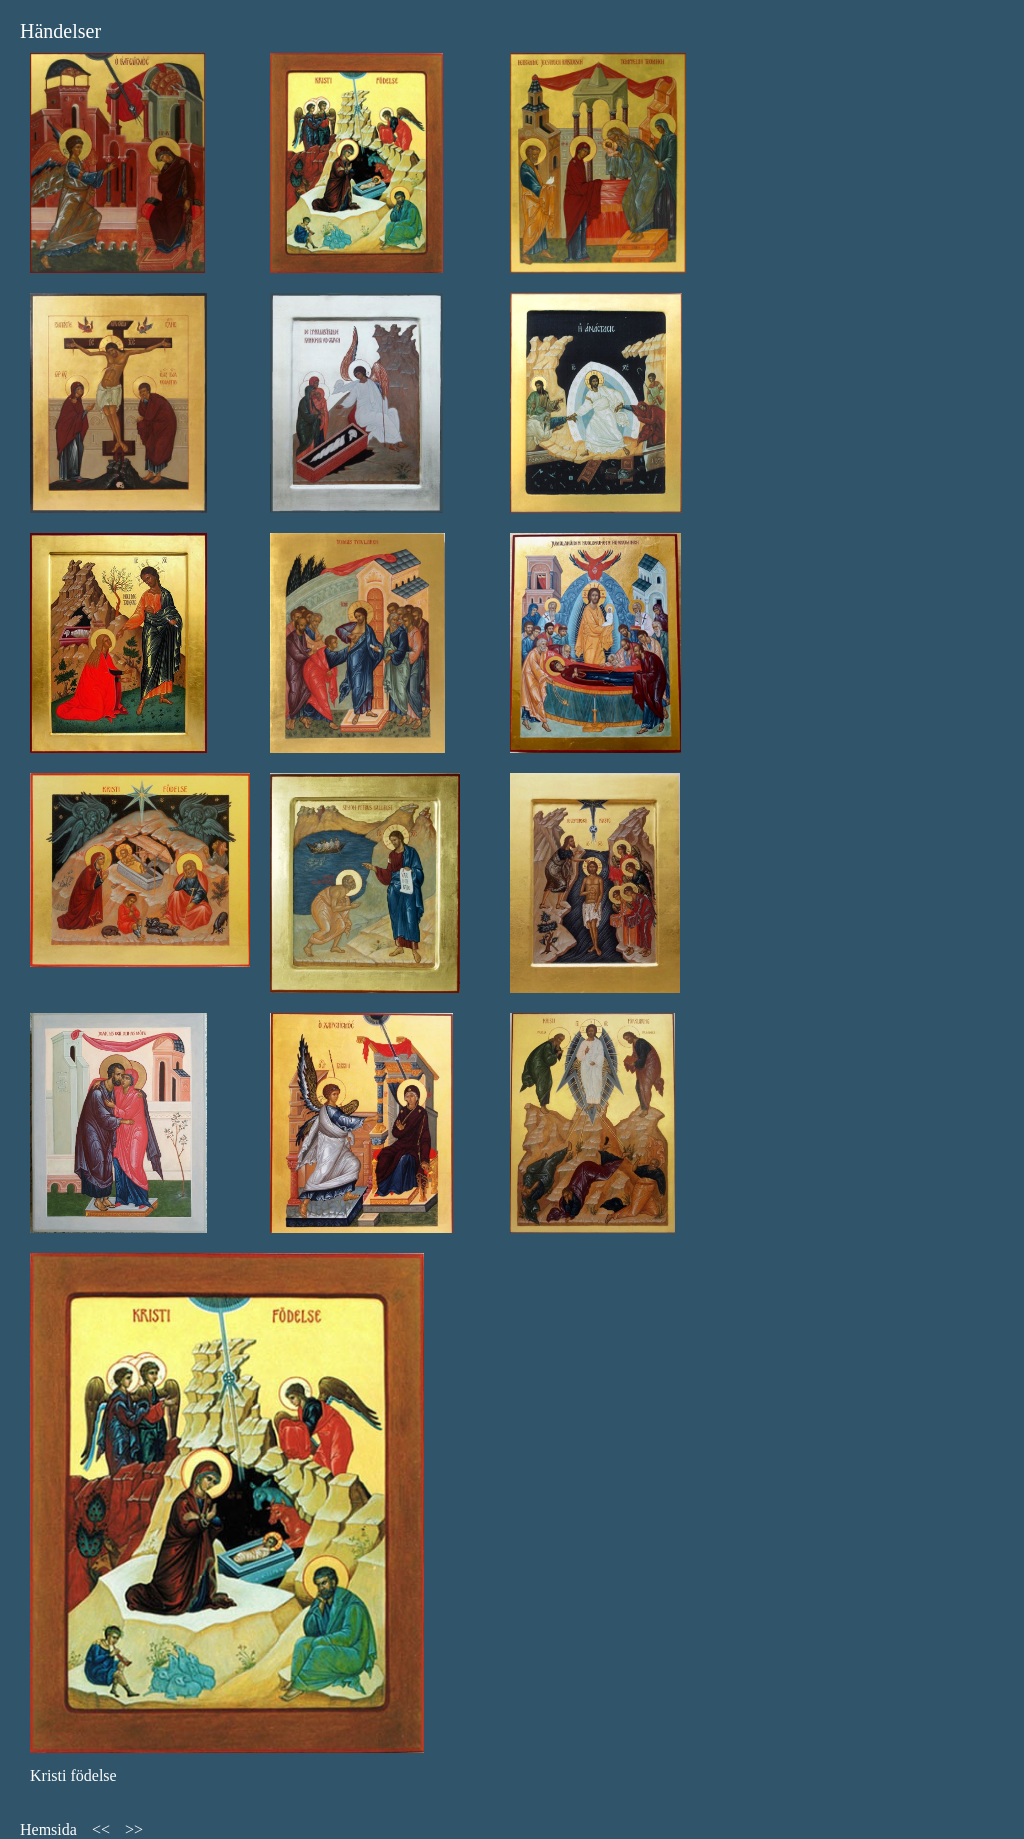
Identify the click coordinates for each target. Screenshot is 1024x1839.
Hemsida (48, 1829)
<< (101, 1829)
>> (134, 1829)
